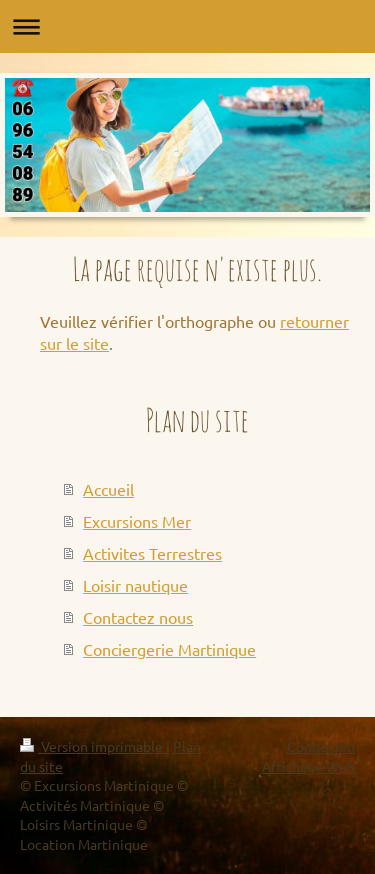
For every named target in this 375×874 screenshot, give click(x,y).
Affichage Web (308, 766)
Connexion (321, 746)
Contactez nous (138, 617)
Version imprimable (93, 746)
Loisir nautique (135, 585)
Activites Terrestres (152, 553)
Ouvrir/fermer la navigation (187, 26)
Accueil (108, 489)
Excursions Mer (137, 521)
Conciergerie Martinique (169, 649)
